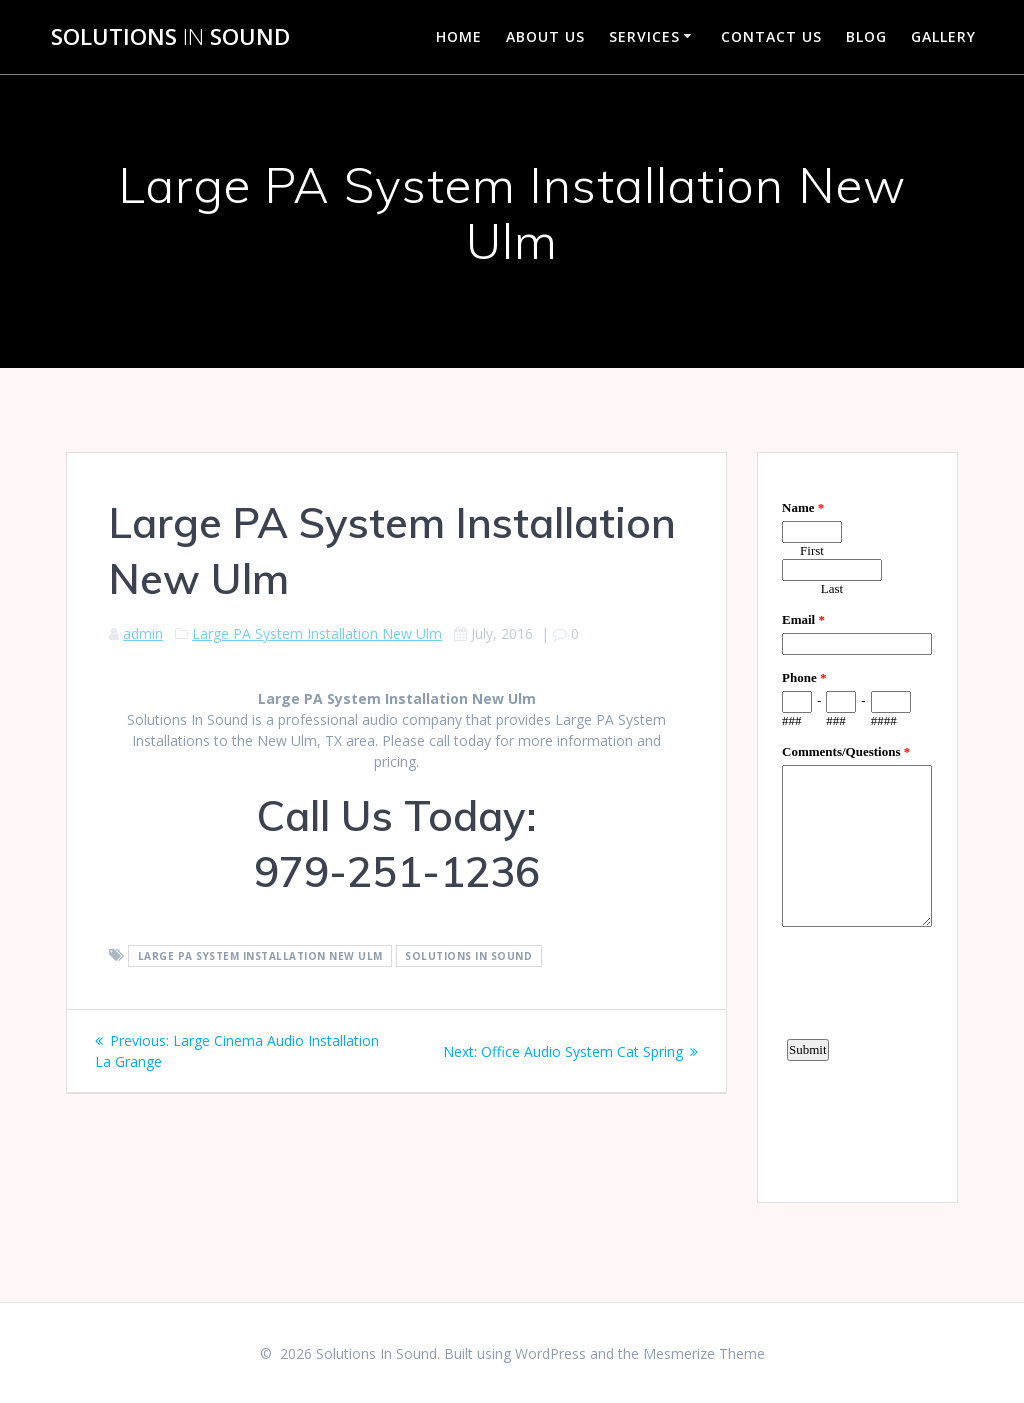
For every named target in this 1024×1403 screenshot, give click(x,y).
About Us (545, 36)
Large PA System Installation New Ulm (317, 633)
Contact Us (771, 36)
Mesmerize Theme (704, 1353)
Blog (866, 36)
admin (143, 633)
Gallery (943, 36)
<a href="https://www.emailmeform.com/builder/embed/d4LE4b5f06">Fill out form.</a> (857, 825)
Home (459, 36)
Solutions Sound (170, 37)
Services (644, 36)
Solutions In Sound (468, 956)
